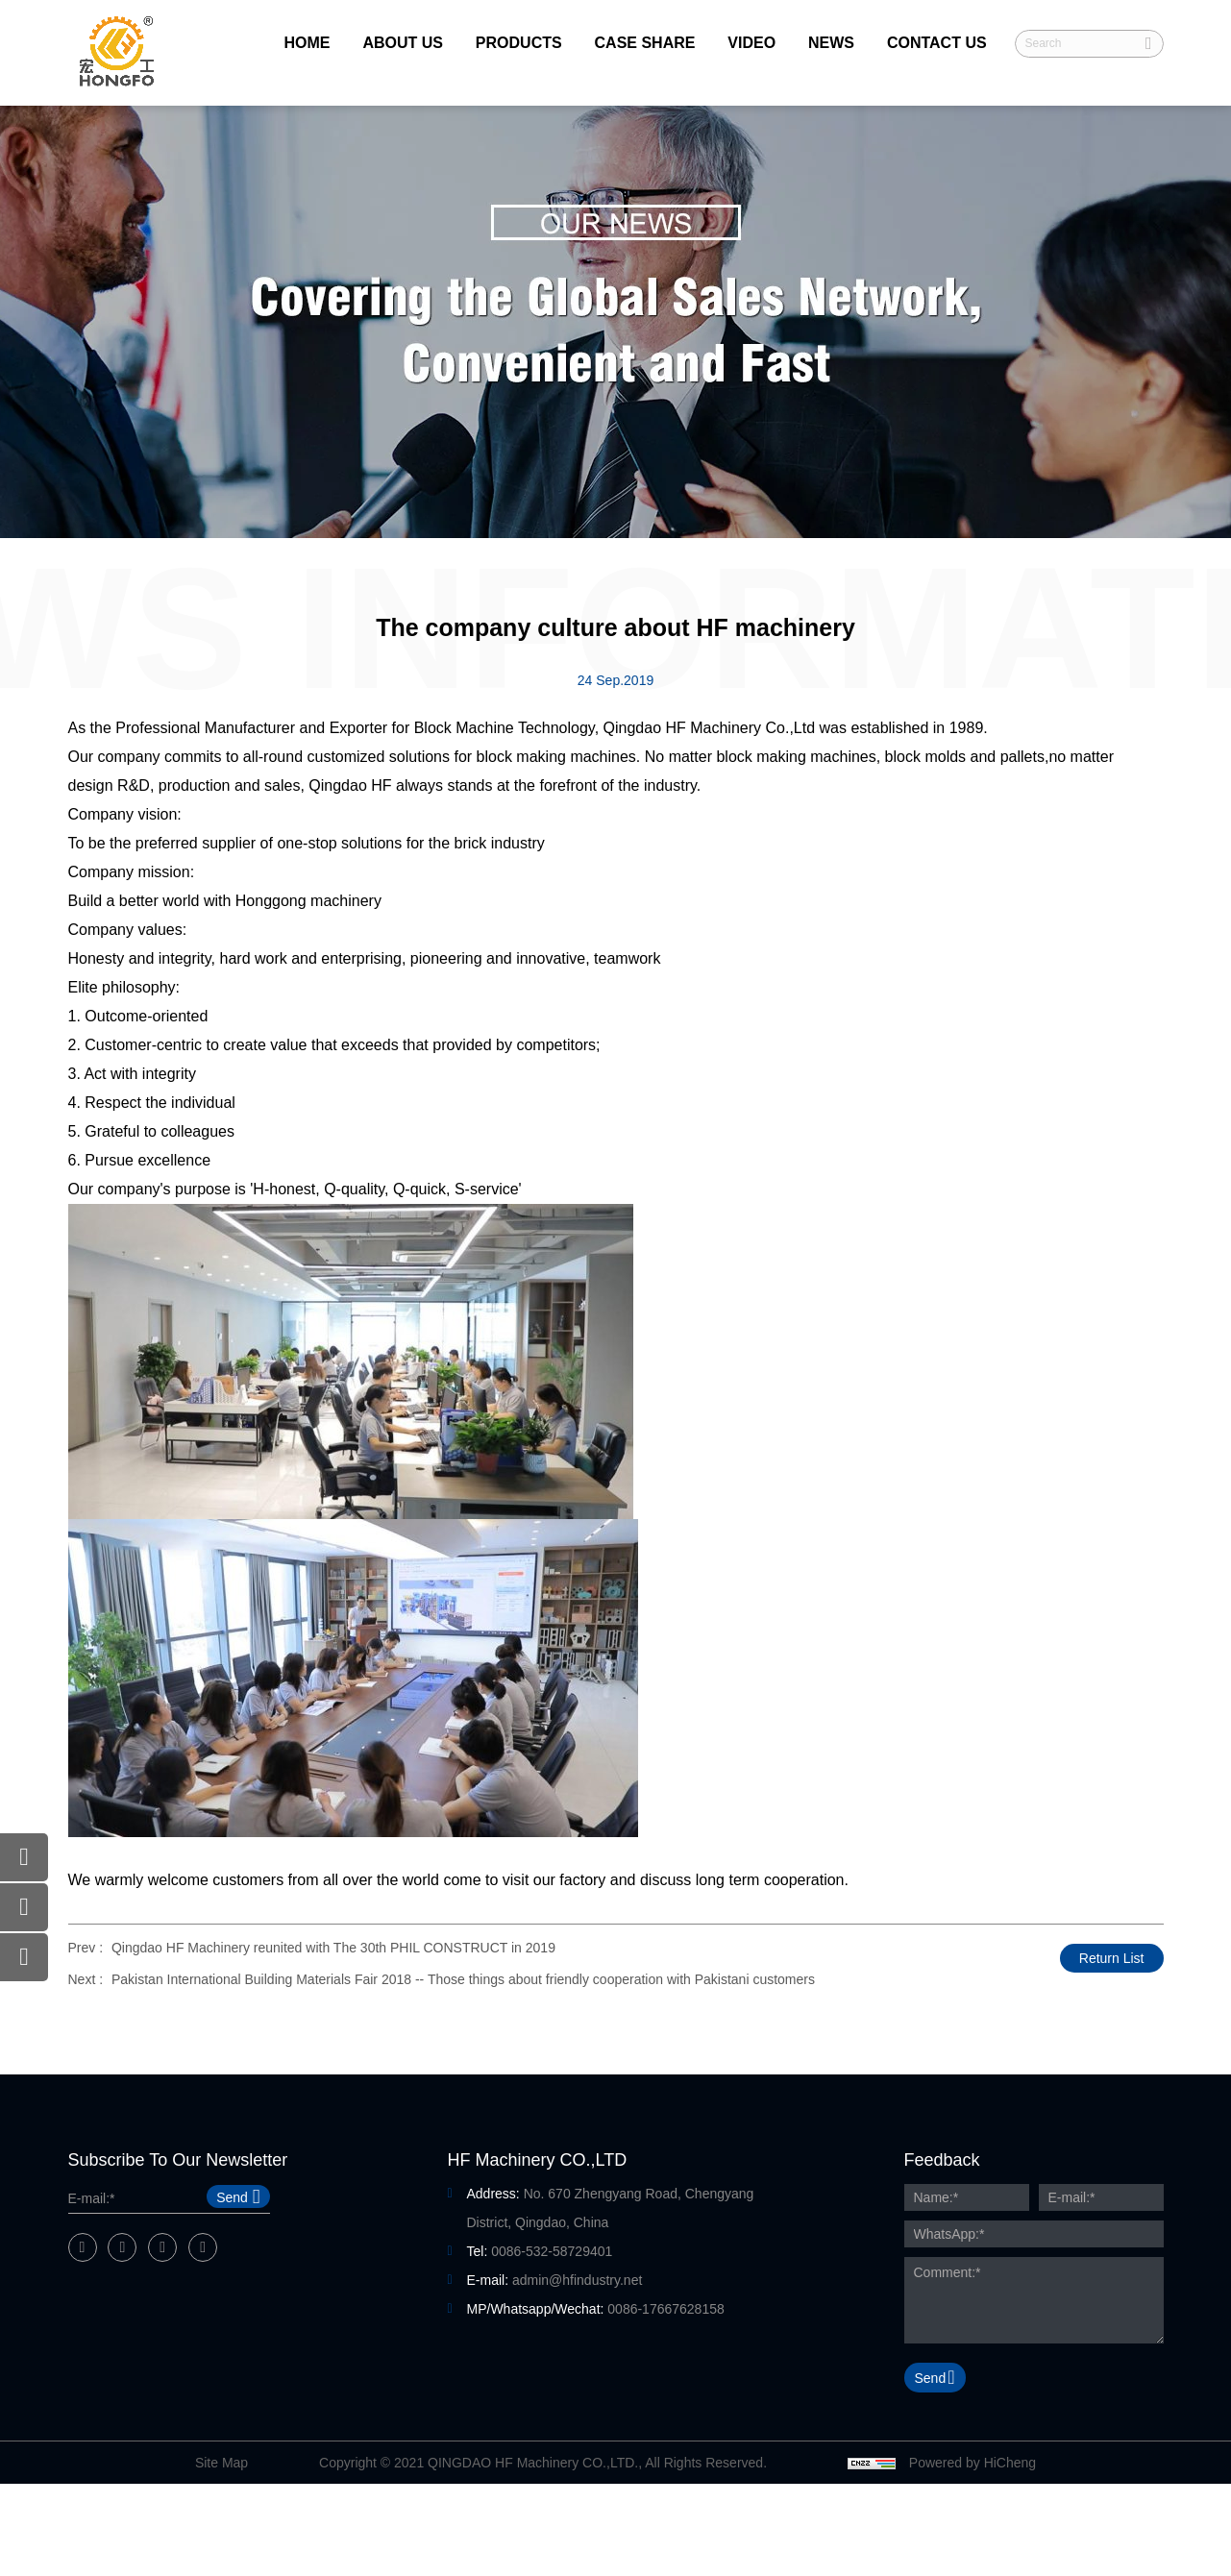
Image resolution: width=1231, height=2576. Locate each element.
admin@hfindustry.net (577, 2280)
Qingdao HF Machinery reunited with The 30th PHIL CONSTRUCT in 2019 (333, 1947)
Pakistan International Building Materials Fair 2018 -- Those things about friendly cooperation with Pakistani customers (463, 1979)
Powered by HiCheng (972, 2462)
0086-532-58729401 (551, 2251)
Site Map (221, 2462)
